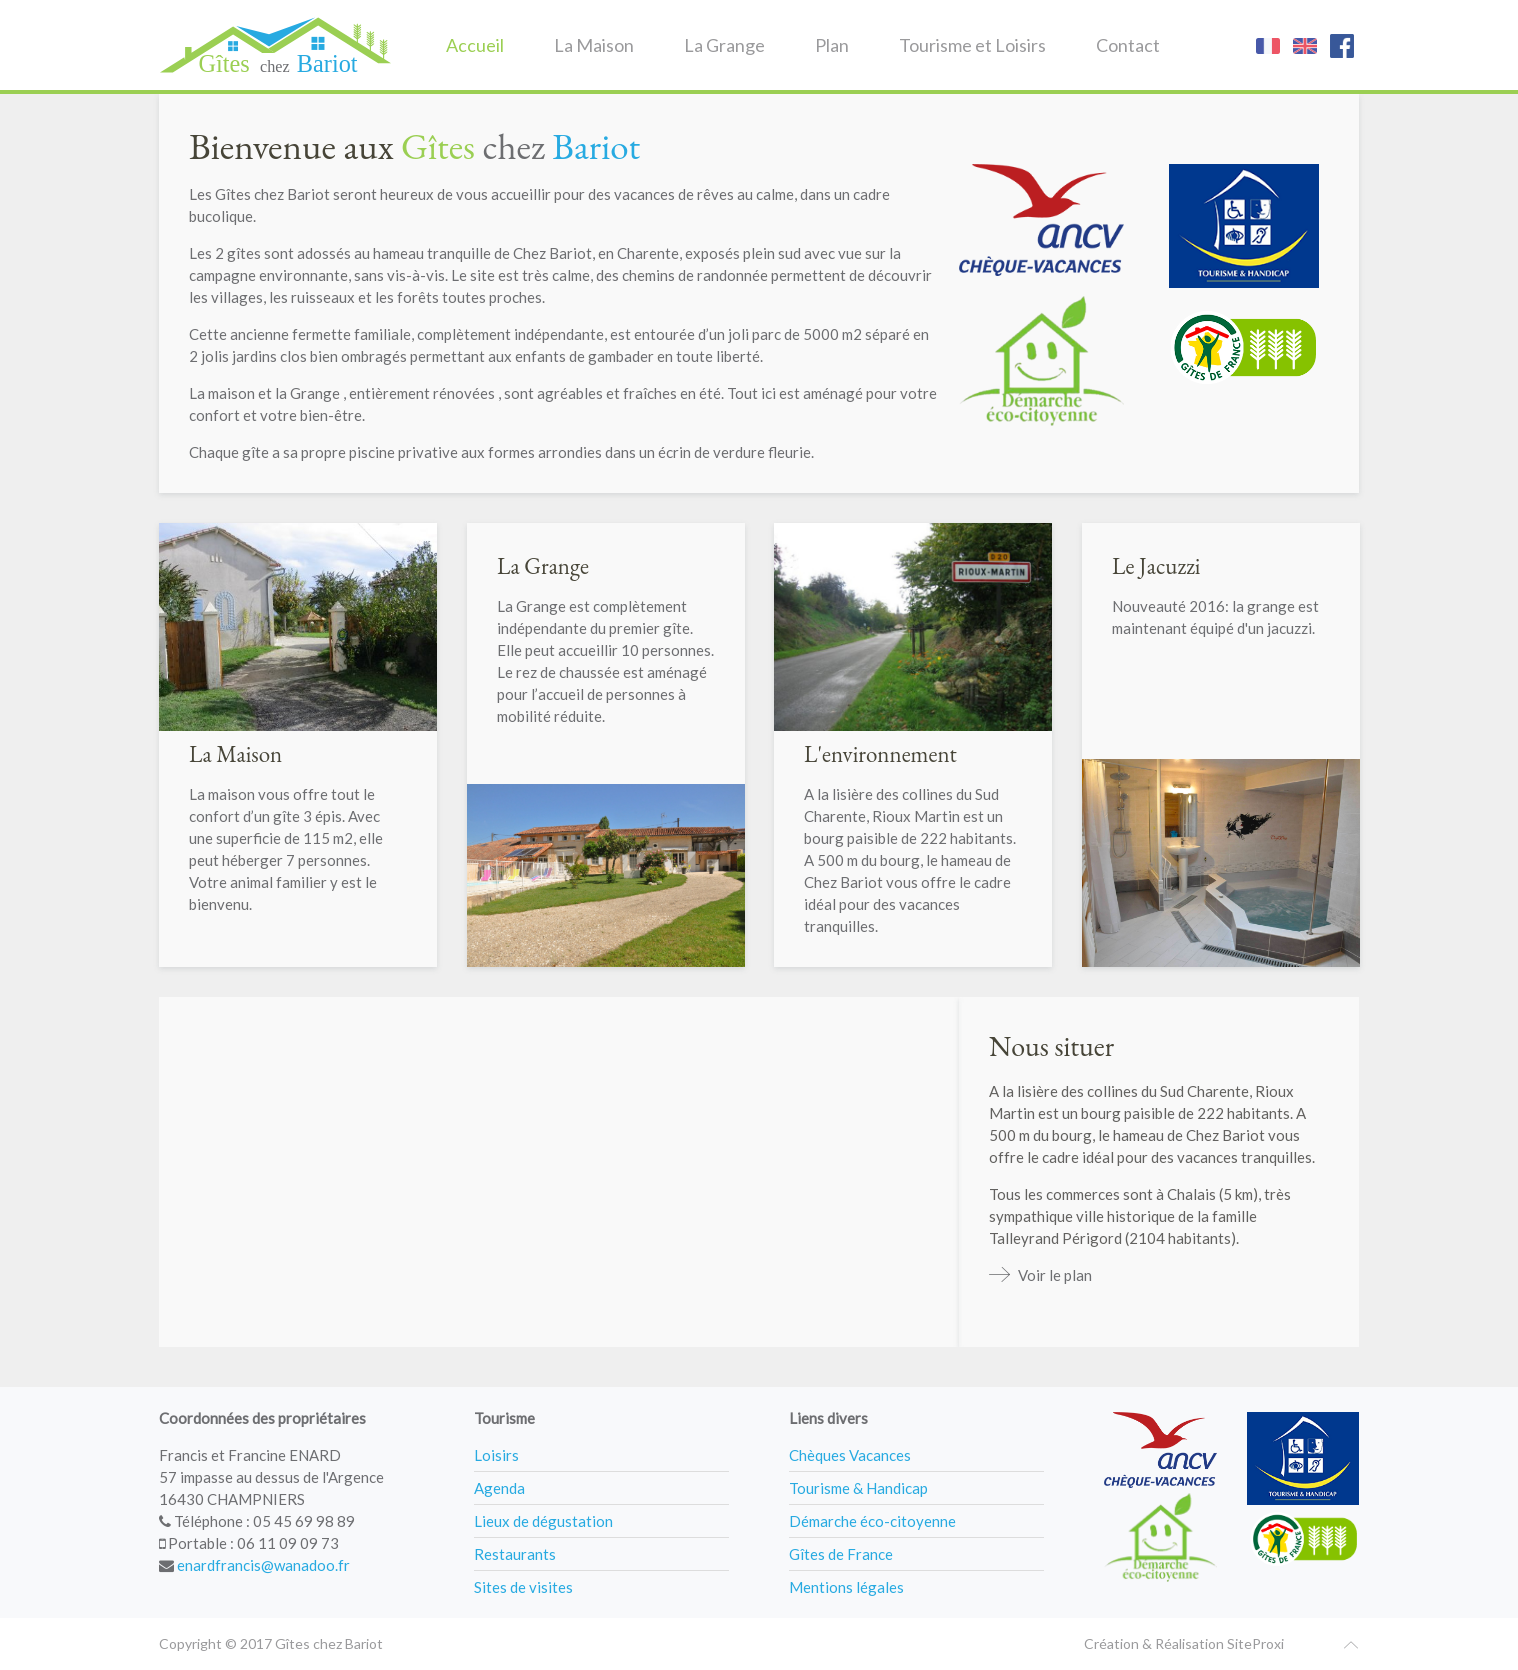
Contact (1128, 45)
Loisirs (496, 1455)
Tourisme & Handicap (858, 1488)
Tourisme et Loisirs (972, 45)
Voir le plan (1055, 1275)
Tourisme (504, 1418)
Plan (832, 45)
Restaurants (515, 1554)
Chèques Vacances (850, 1455)
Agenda (499, 1488)
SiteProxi (1255, 1643)
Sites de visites (523, 1587)
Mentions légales (846, 1587)
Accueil (475, 45)
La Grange (724, 45)
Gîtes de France (841, 1554)
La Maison (594, 45)
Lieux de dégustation (543, 1521)
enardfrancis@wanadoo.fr (263, 1565)
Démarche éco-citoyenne (872, 1521)
